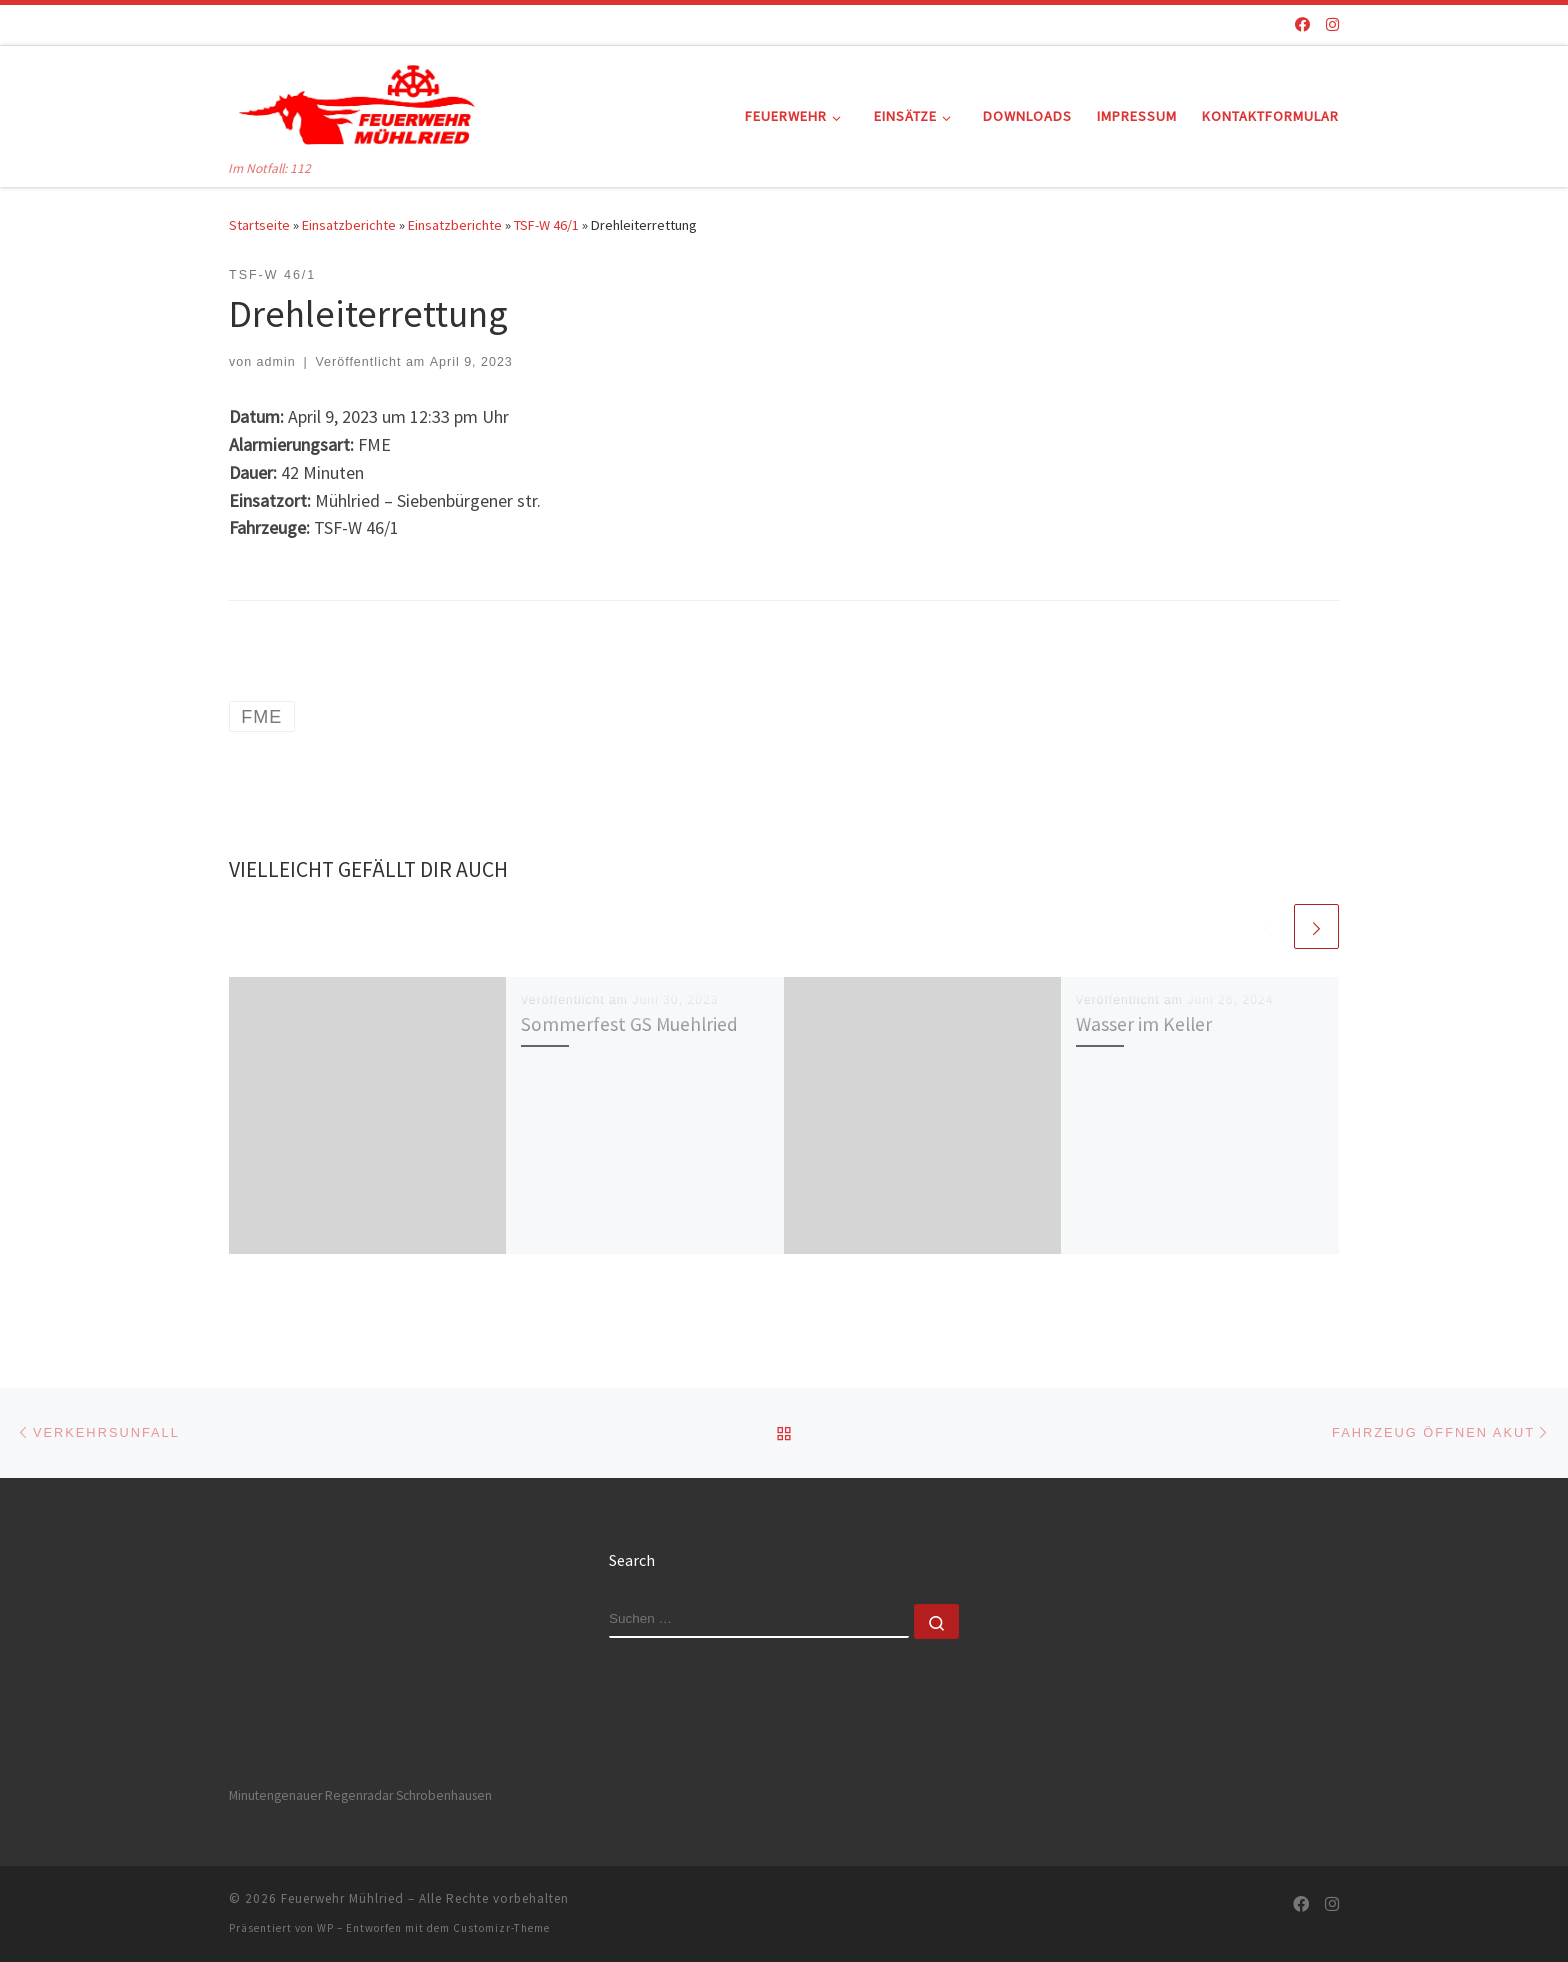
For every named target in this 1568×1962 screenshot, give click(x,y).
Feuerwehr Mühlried (342, 1898)
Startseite (259, 225)
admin (276, 362)
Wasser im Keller (1144, 1024)
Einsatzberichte (349, 225)
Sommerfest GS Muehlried (629, 1024)
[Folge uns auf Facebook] (1302, 24)
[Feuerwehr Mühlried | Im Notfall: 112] (354, 101)
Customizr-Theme (501, 1928)
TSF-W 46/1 (546, 225)
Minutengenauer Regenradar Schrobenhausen (360, 1795)
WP (325, 1928)
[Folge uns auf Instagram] (1332, 24)
